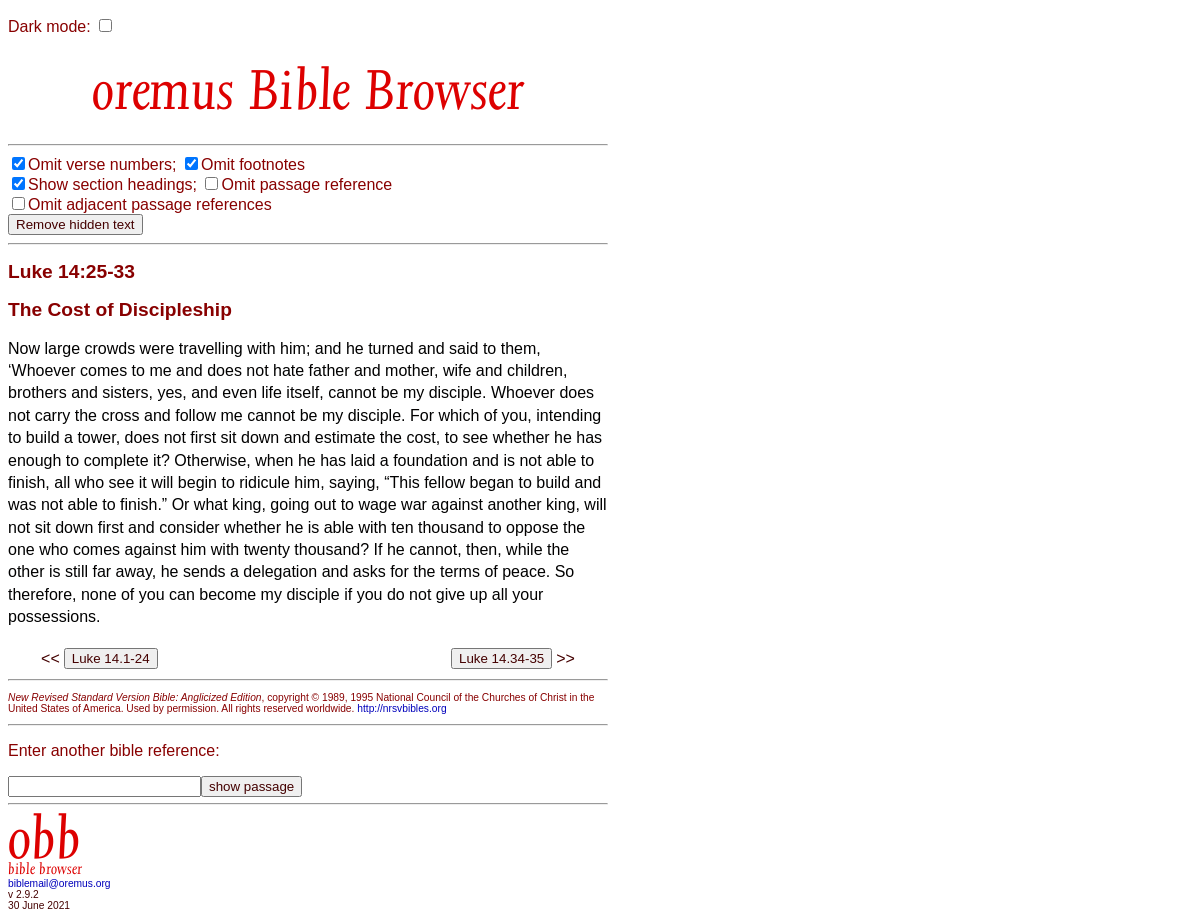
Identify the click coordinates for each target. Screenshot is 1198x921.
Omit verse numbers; (102, 164)
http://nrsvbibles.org (401, 708)
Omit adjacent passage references (150, 204)
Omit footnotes (253, 164)
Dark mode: (49, 26)
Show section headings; (112, 184)
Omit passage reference (306, 184)
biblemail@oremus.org (59, 883)
